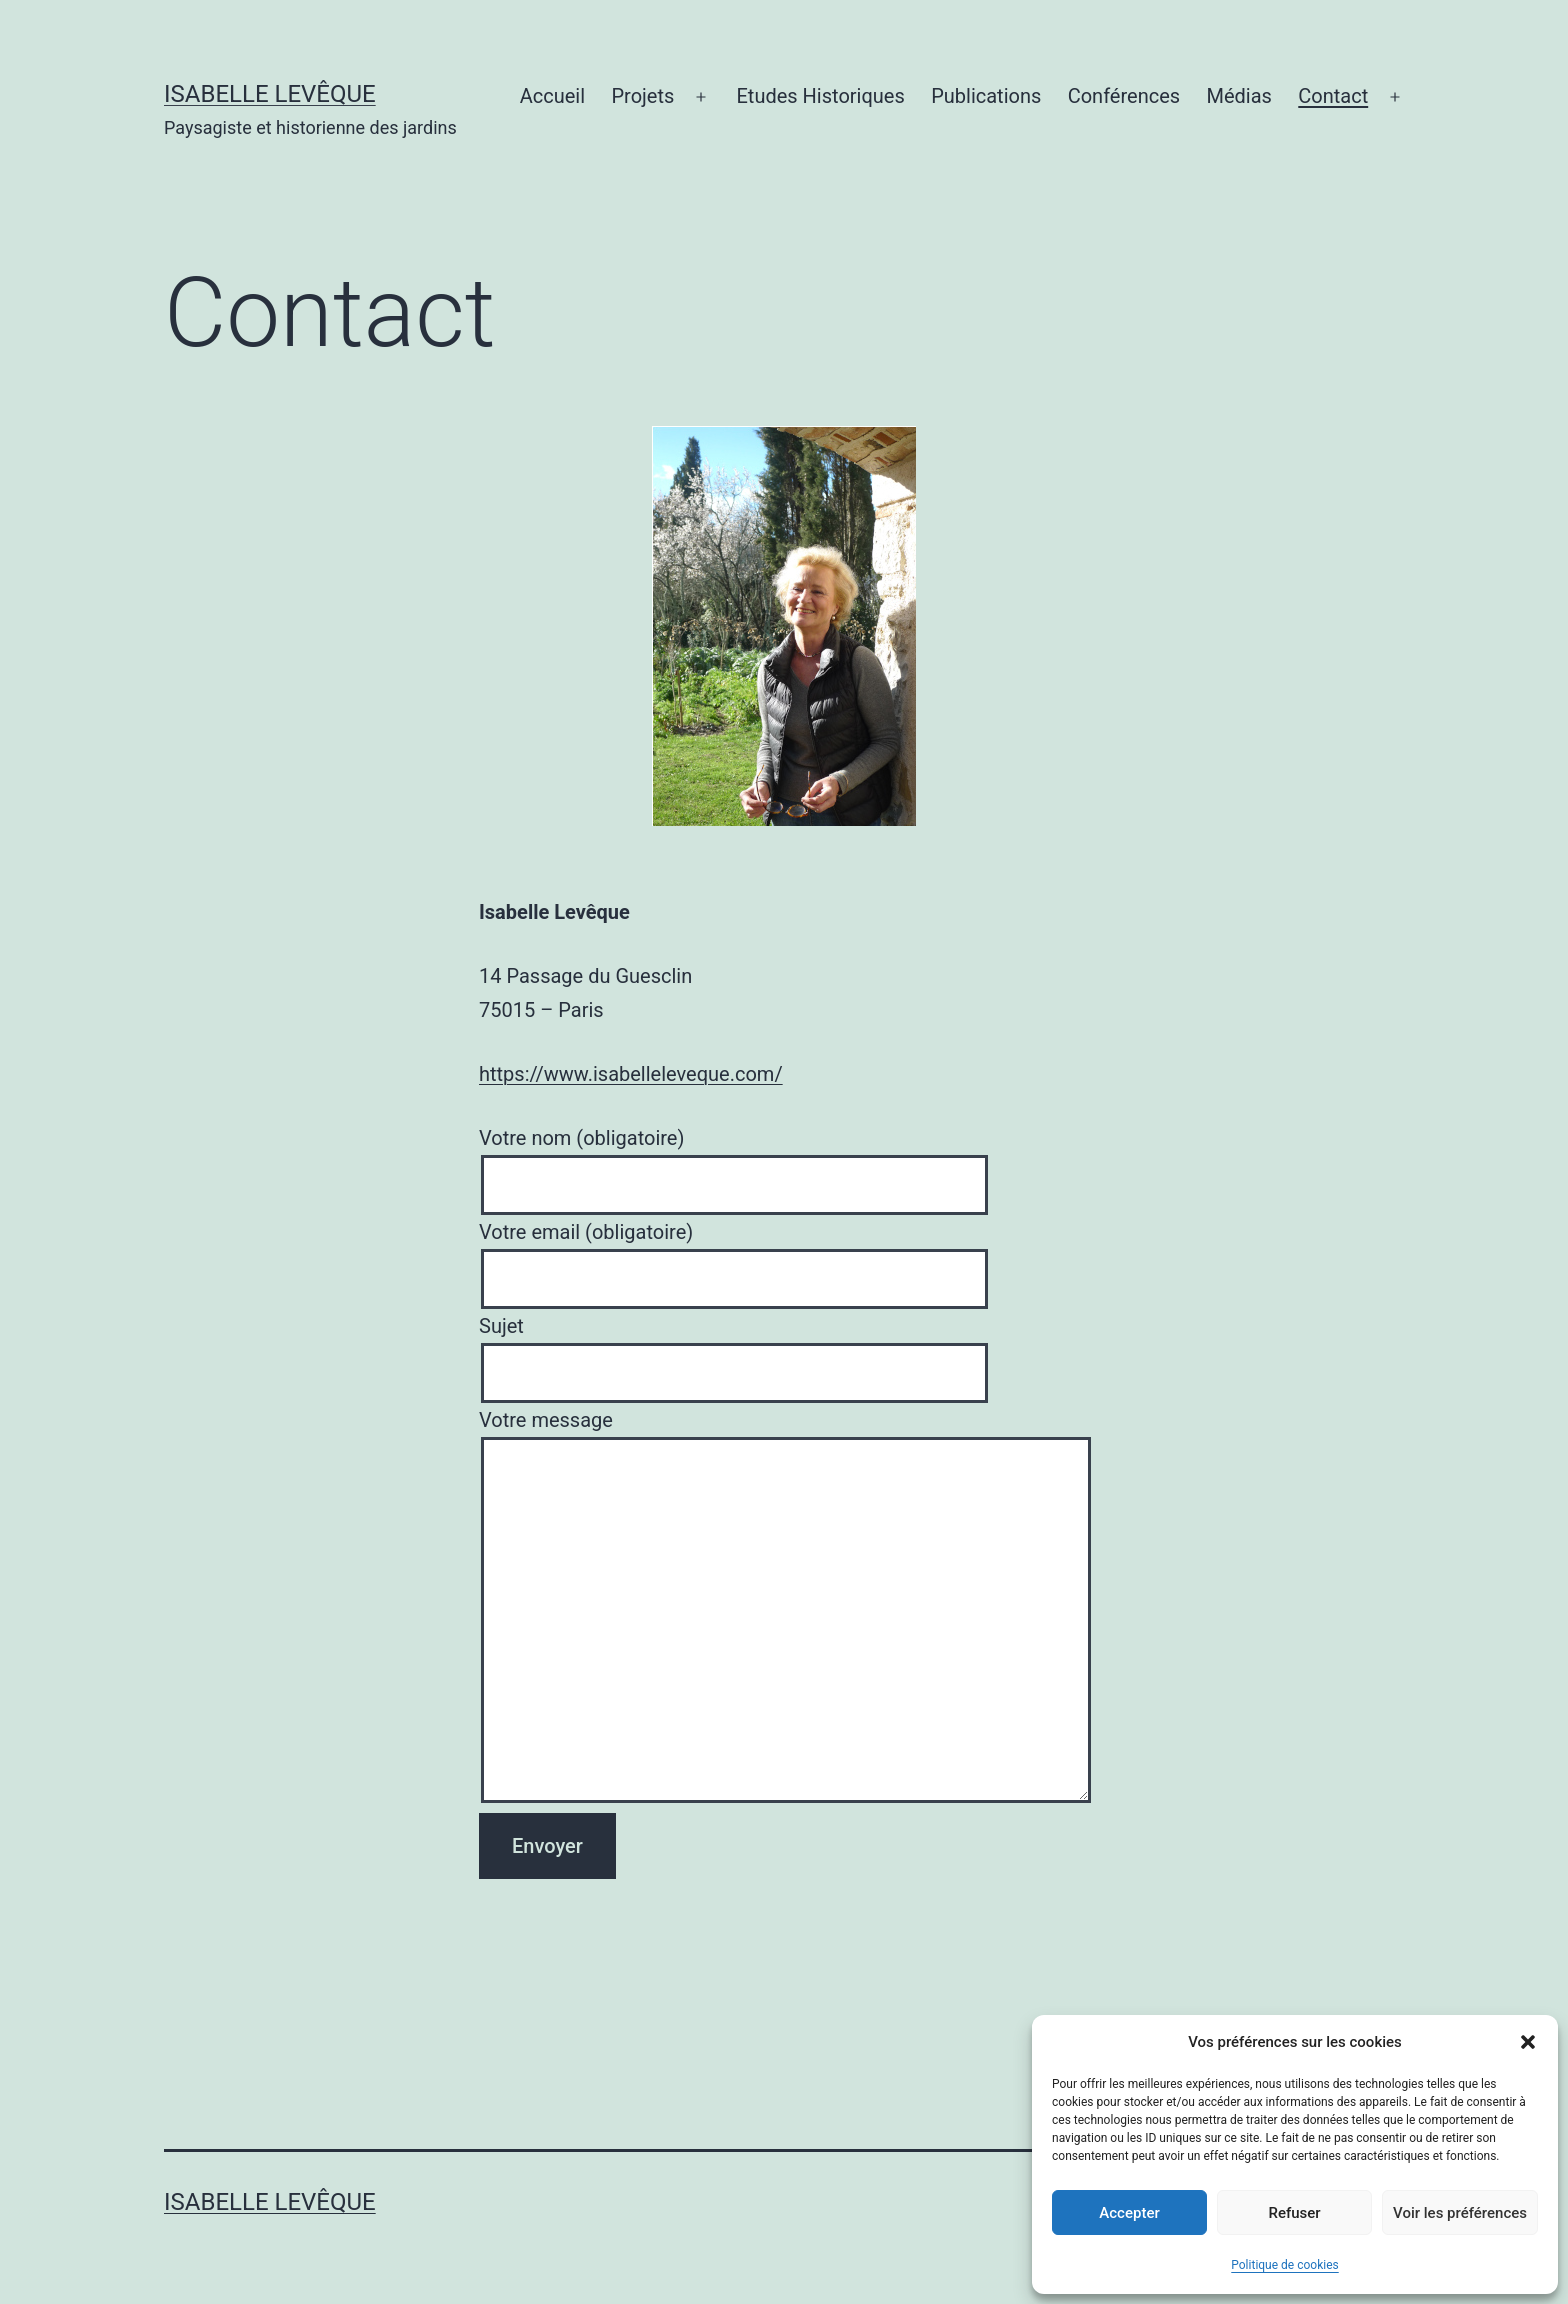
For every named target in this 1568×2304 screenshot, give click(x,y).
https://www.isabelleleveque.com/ (631, 1074)
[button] (1528, 2042)
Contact (1333, 96)
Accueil (552, 96)
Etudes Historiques (821, 96)
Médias (1238, 96)
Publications (986, 96)
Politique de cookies (1284, 2265)
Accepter (1129, 2213)
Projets (642, 96)
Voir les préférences (1460, 2213)
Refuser (1294, 2213)
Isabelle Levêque (270, 94)
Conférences (1124, 96)
